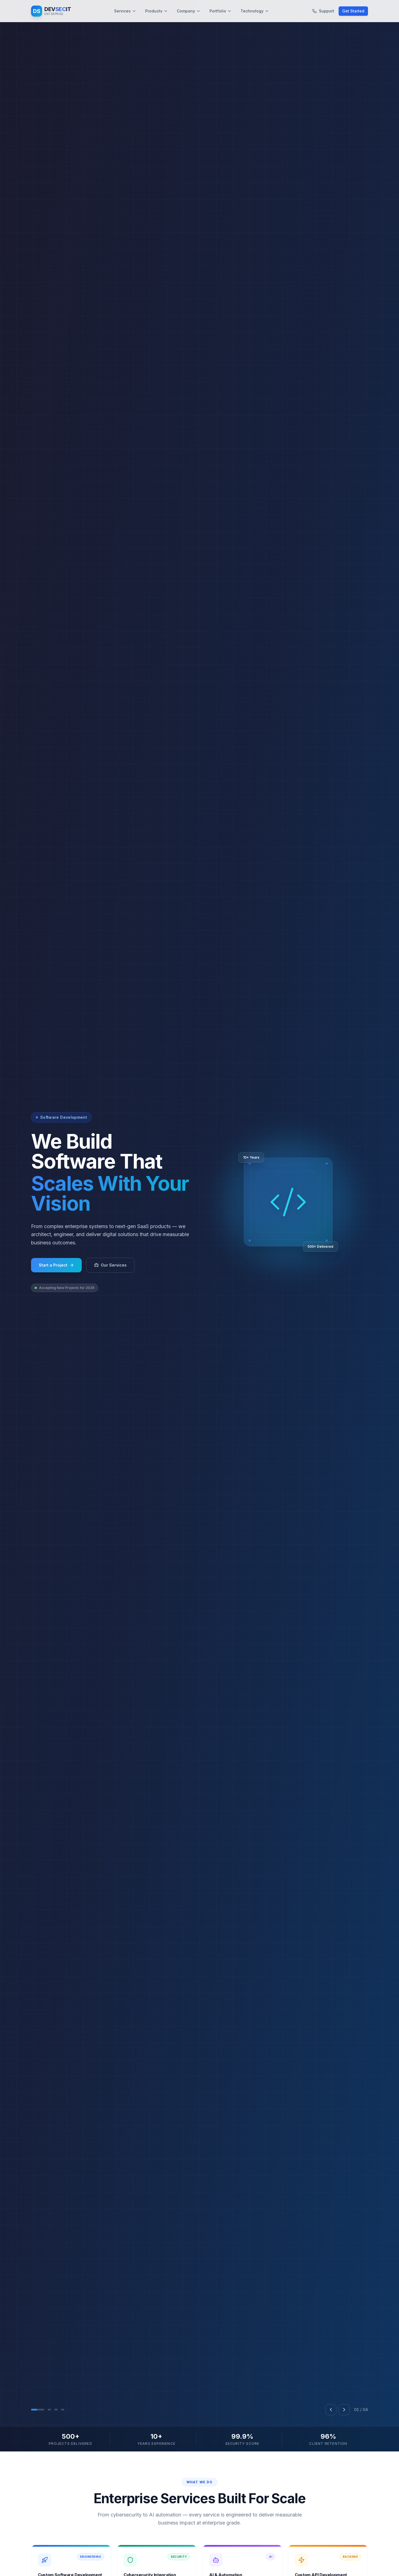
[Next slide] (344, 2534)
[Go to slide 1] (37, 2534)
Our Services (110, 1327)
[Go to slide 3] (56, 2534)
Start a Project (56, 1327)
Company (189, 11)
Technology (255, 11)
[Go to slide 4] (62, 2534)
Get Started (353, 11)
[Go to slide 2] (49, 2534)
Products (156, 11)
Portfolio (220, 11)
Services (125, 11)
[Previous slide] (330, 2534)
